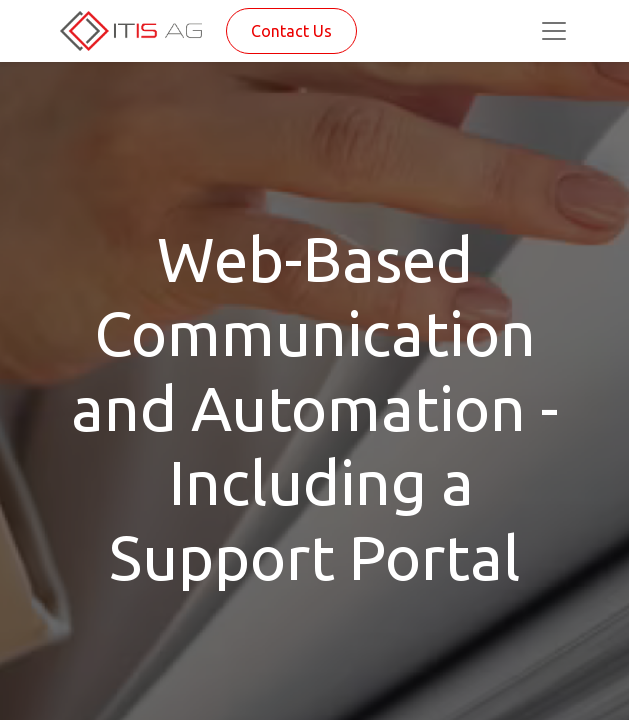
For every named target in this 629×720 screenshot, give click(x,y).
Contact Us (291, 31)
